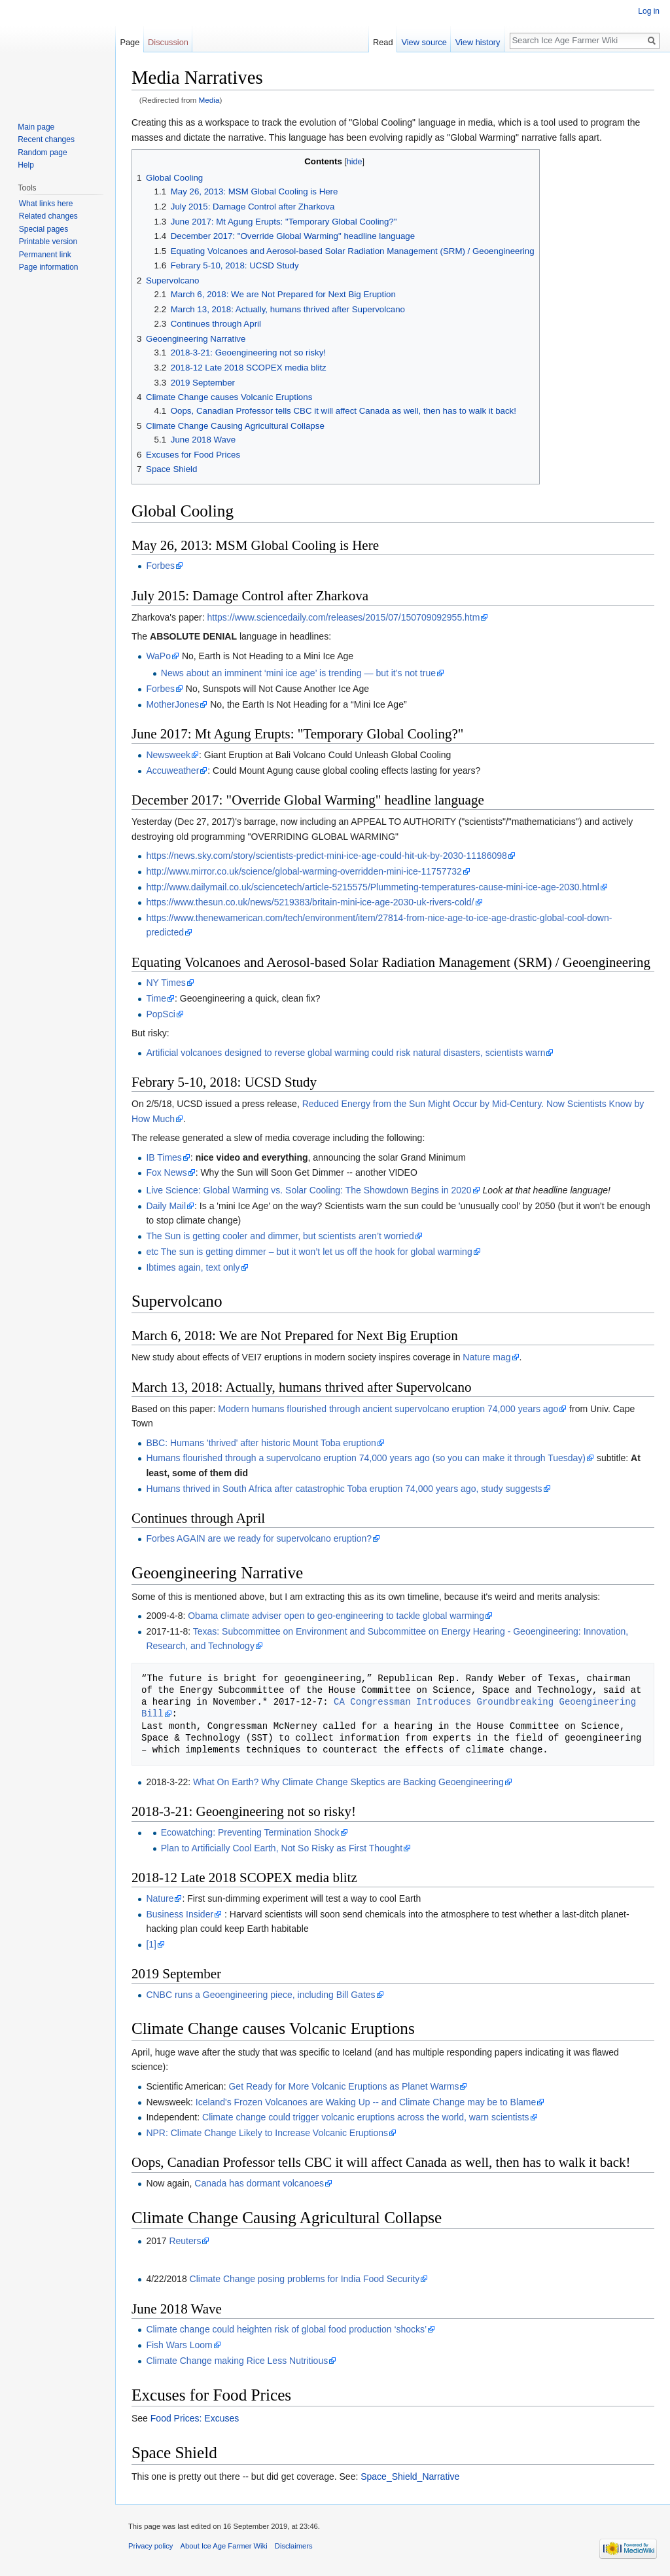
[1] (151, 1944)
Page (129, 42)
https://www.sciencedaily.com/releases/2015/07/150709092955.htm (343, 617)
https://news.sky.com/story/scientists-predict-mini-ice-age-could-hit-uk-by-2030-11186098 (326, 855)
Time (156, 998)
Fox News (166, 1172)
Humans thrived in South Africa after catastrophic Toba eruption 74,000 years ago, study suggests (344, 1488)
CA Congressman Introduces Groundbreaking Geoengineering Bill (391, 1708)
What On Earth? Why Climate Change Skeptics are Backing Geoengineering (348, 1782)
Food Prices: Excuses (194, 2418)
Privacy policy (150, 2546)
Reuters (185, 2241)
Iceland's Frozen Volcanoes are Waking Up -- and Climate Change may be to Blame (366, 2102)
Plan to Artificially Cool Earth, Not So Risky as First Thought (281, 1848)
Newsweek (168, 755)
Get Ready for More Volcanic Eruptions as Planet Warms (343, 2086)
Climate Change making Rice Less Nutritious (237, 2360)
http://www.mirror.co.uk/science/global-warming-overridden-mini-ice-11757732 (303, 871)
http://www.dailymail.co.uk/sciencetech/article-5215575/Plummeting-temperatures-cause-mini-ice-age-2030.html (372, 887)
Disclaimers (294, 2546)
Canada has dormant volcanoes (259, 2183)
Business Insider (179, 1914)
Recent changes (46, 139)
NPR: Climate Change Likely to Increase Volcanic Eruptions (267, 2133)
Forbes (160, 565)
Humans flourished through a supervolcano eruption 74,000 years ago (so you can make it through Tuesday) (366, 1458)
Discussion (168, 42)
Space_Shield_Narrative (410, 2476)
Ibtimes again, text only (192, 1267)
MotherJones (172, 704)
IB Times (163, 1157)
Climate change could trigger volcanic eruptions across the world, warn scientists (365, 2117)
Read (383, 42)
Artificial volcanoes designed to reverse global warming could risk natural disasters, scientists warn (345, 1052)
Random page (42, 152)
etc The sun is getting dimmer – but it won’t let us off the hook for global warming (309, 1251)
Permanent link (45, 254)
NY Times (165, 982)
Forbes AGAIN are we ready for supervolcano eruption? (259, 1538)
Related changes (48, 216)
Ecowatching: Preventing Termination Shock (250, 1832)
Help (26, 165)
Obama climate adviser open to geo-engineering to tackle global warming (336, 1615)
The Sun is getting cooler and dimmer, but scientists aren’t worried (280, 1236)
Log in (649, 11)
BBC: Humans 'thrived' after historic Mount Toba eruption (261, 1443)
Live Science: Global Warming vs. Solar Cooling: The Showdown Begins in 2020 (308, 1190)
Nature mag (486, 1357)
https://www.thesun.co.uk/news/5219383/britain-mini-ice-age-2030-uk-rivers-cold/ (310, 902)
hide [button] (354, 161)
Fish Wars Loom (179, 2345)
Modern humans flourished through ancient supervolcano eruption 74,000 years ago (388, 1409)
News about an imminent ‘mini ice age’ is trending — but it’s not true (298, 673)
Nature (159, 1898)
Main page (36, 127)
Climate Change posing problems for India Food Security (305, 2279)
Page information (49, 267)
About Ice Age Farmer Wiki (224, 2546)
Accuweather (172, 770)
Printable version (48, 241)
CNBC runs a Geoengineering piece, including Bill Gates (260, 1994)
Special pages (43, 229)
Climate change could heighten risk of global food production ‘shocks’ (286, 2329)
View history (478, 42)
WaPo (158, 656)
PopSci (160, 1014)
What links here (46, 203)
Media (209, 100)
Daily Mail (166, 1206)
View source (423, 42)
